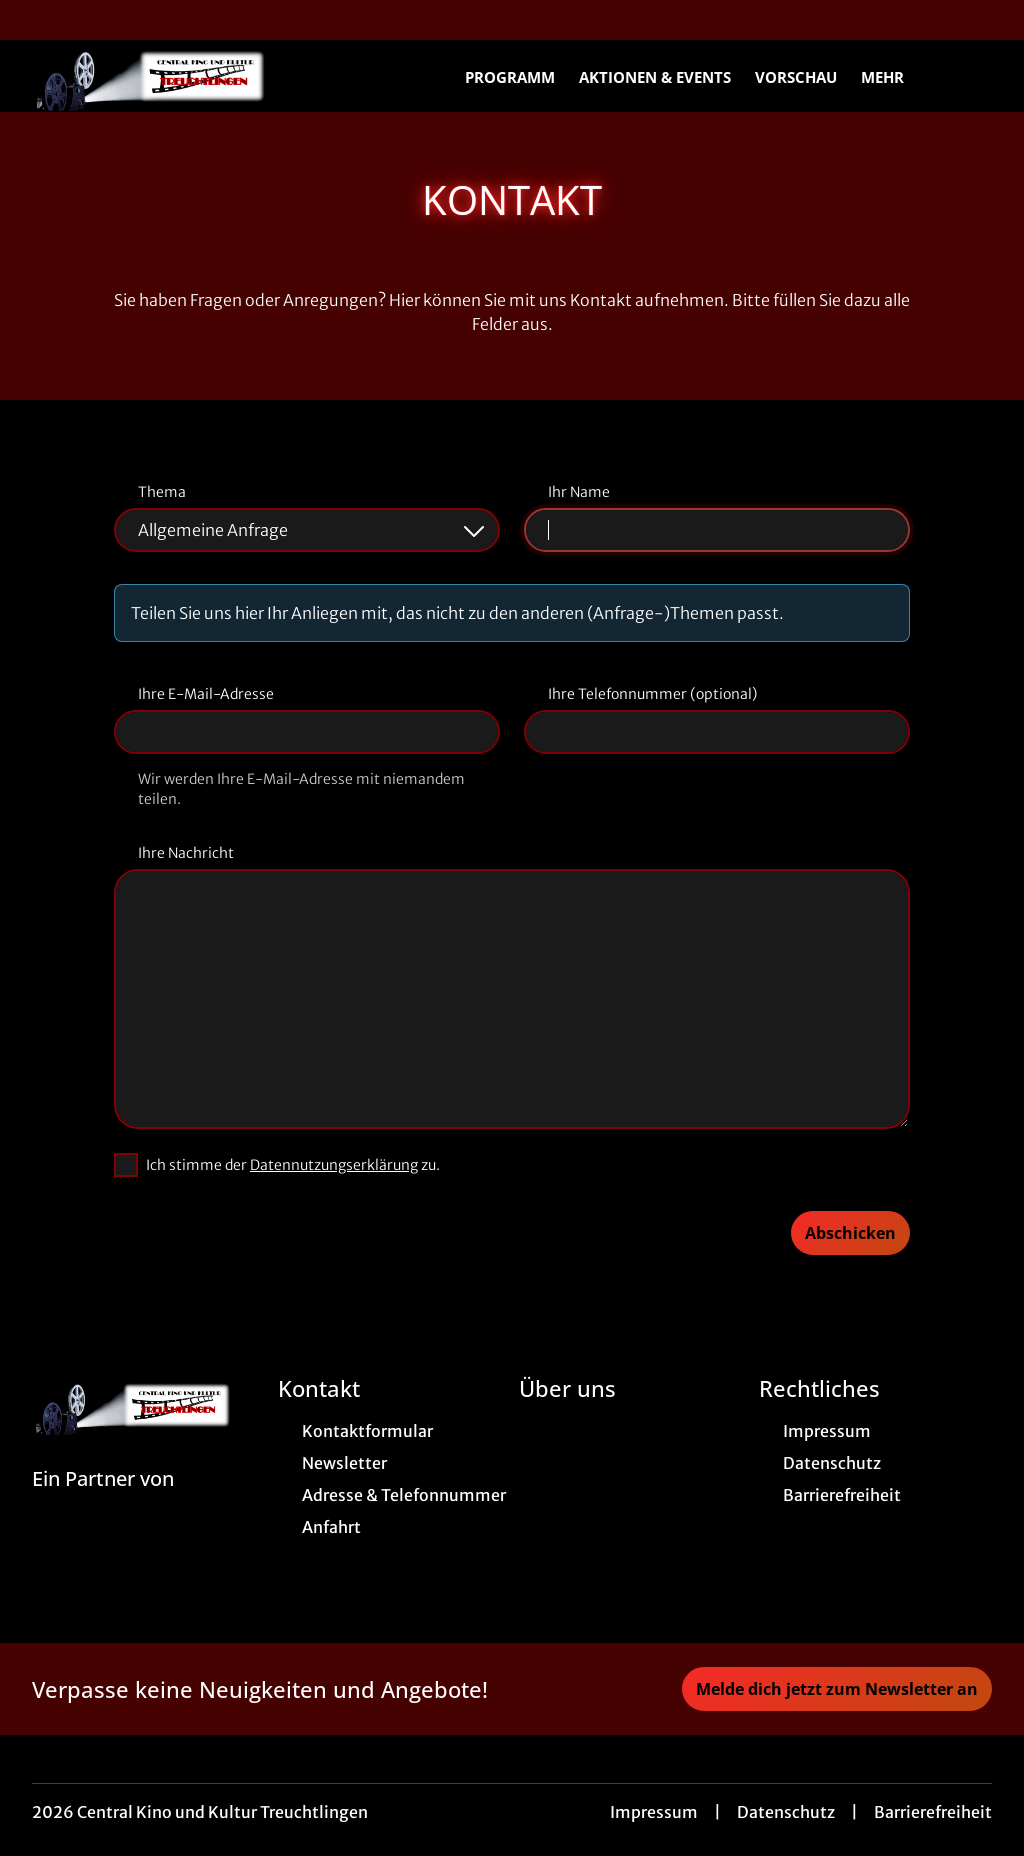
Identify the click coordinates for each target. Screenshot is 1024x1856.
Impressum (654, 1812)
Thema (162, 492)
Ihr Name (579, 492)
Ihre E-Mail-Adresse (206, 694)
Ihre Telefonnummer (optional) (652, 694)
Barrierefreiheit (933, 1812)
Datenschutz (786, 1812)
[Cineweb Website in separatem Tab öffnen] (103, 1504)
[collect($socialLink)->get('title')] (36, 20)
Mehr (894, 77)
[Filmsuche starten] (972, 76)
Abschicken (850, 1233)
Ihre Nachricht (186, 853)
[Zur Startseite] (172, 76)
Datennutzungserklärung (334, 1165)
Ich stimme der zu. (293, 1165)
